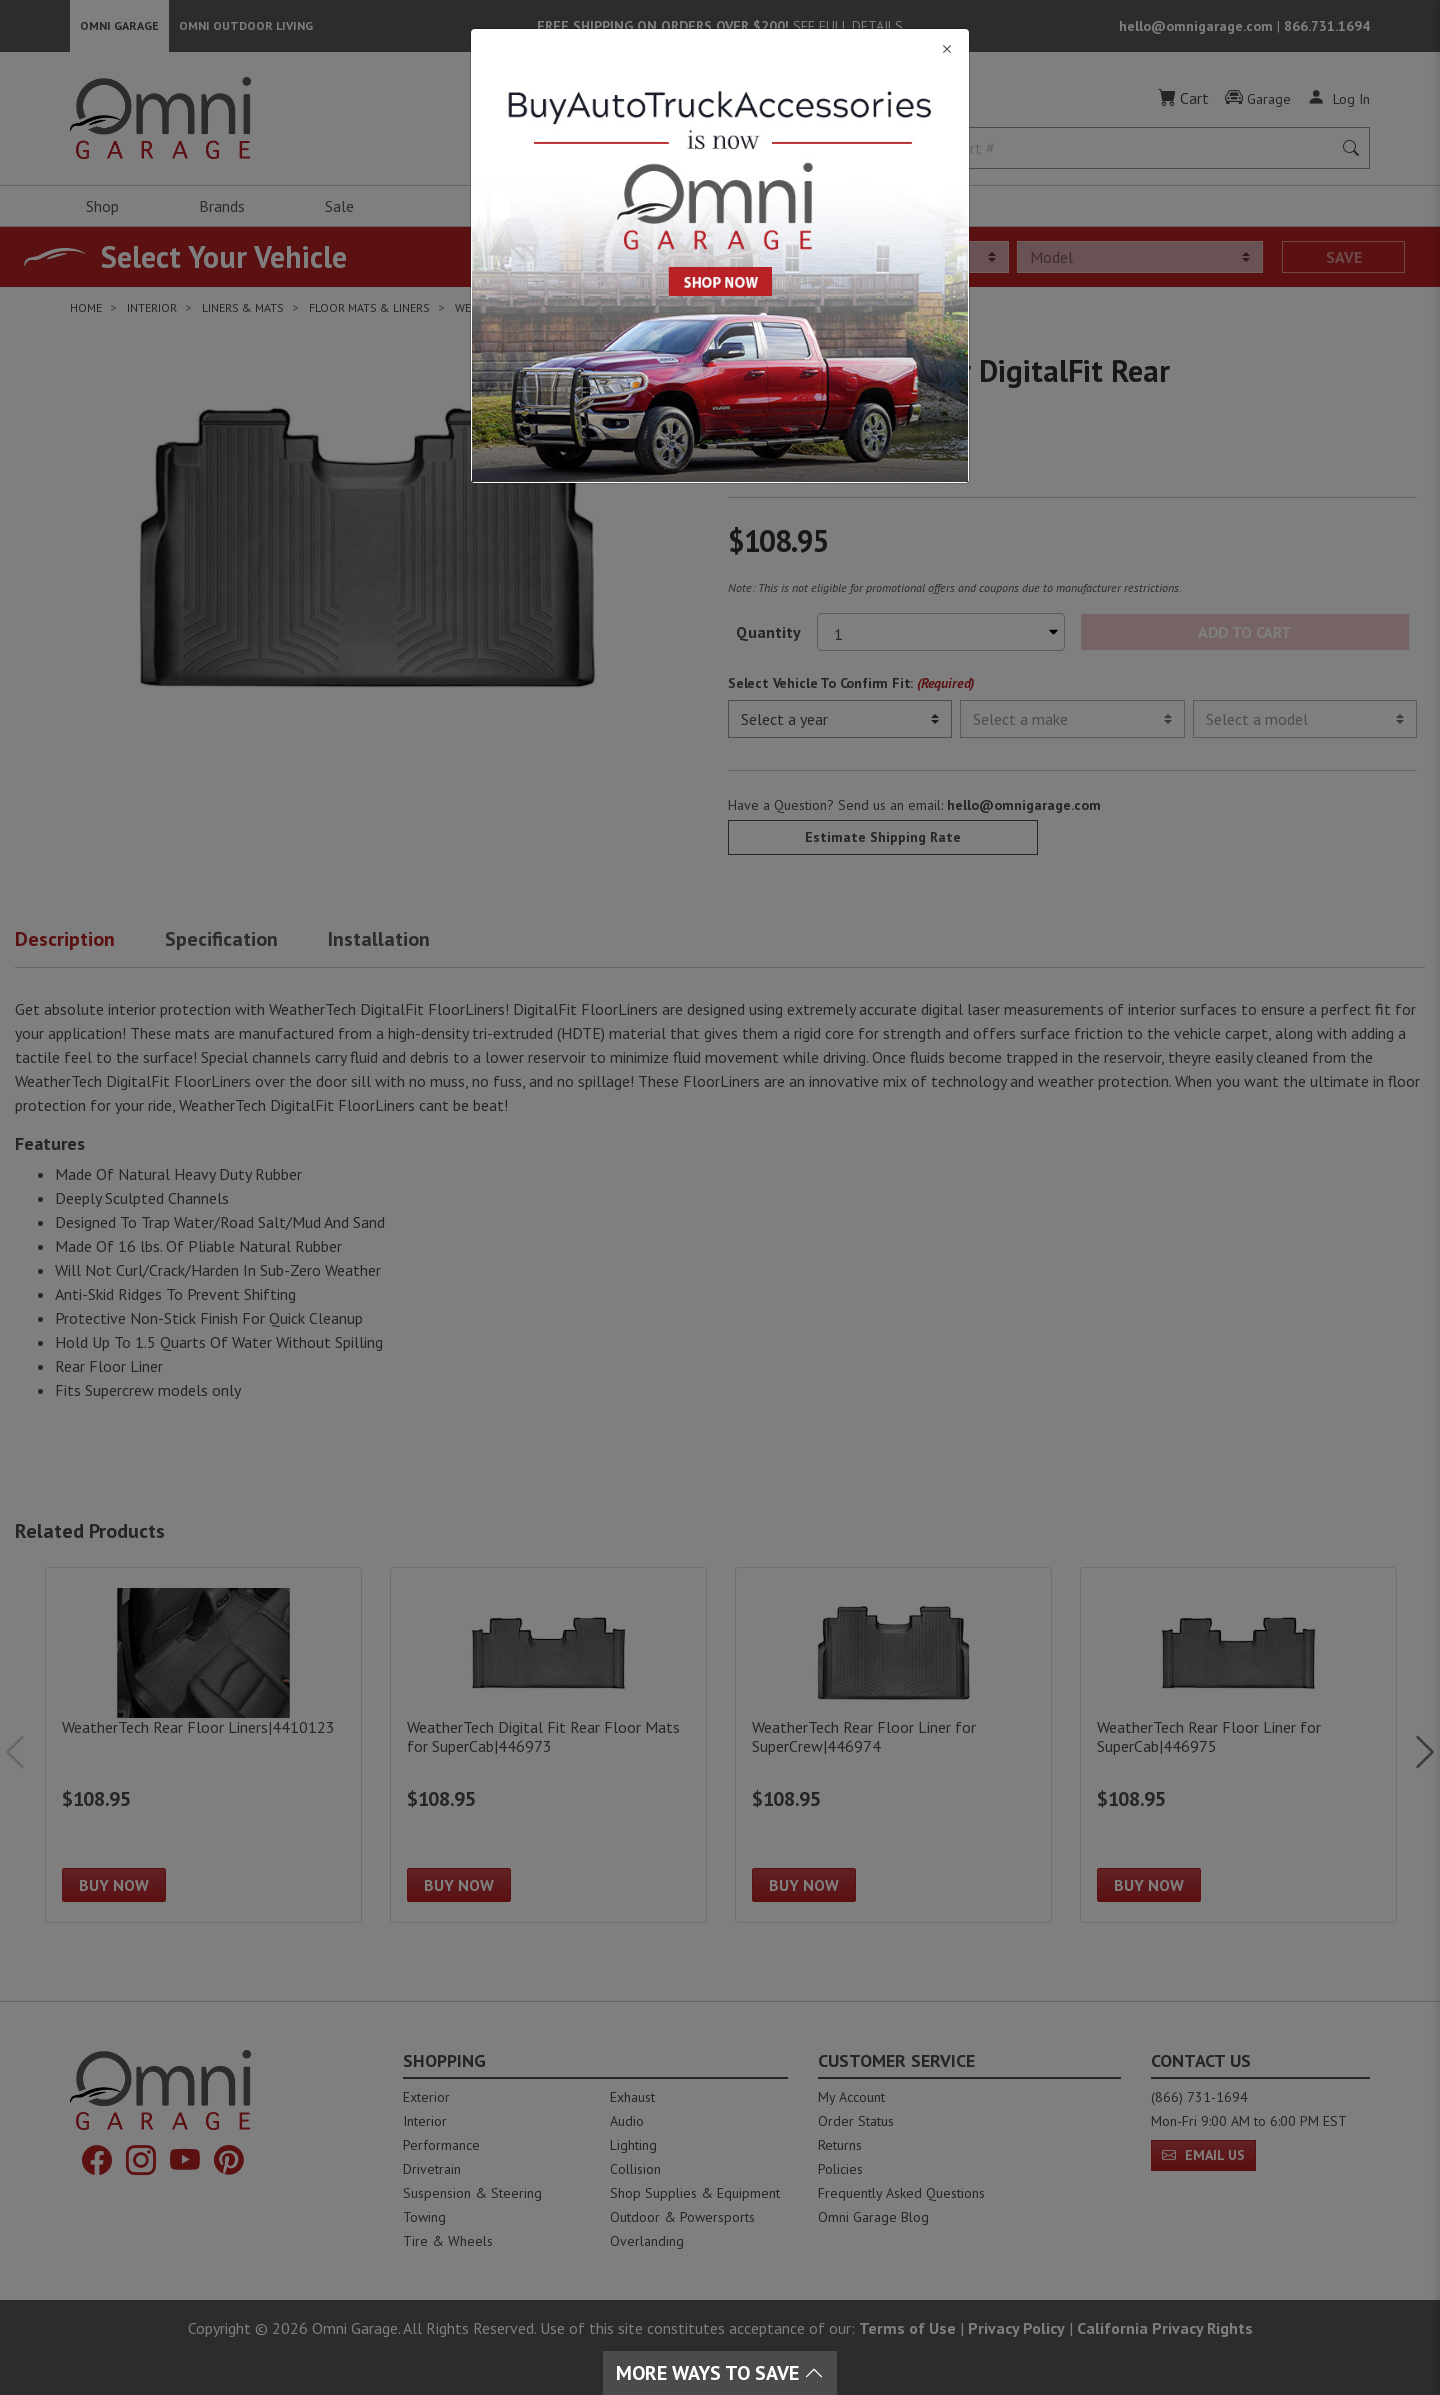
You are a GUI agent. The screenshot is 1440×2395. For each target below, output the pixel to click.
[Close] (720, 49)
